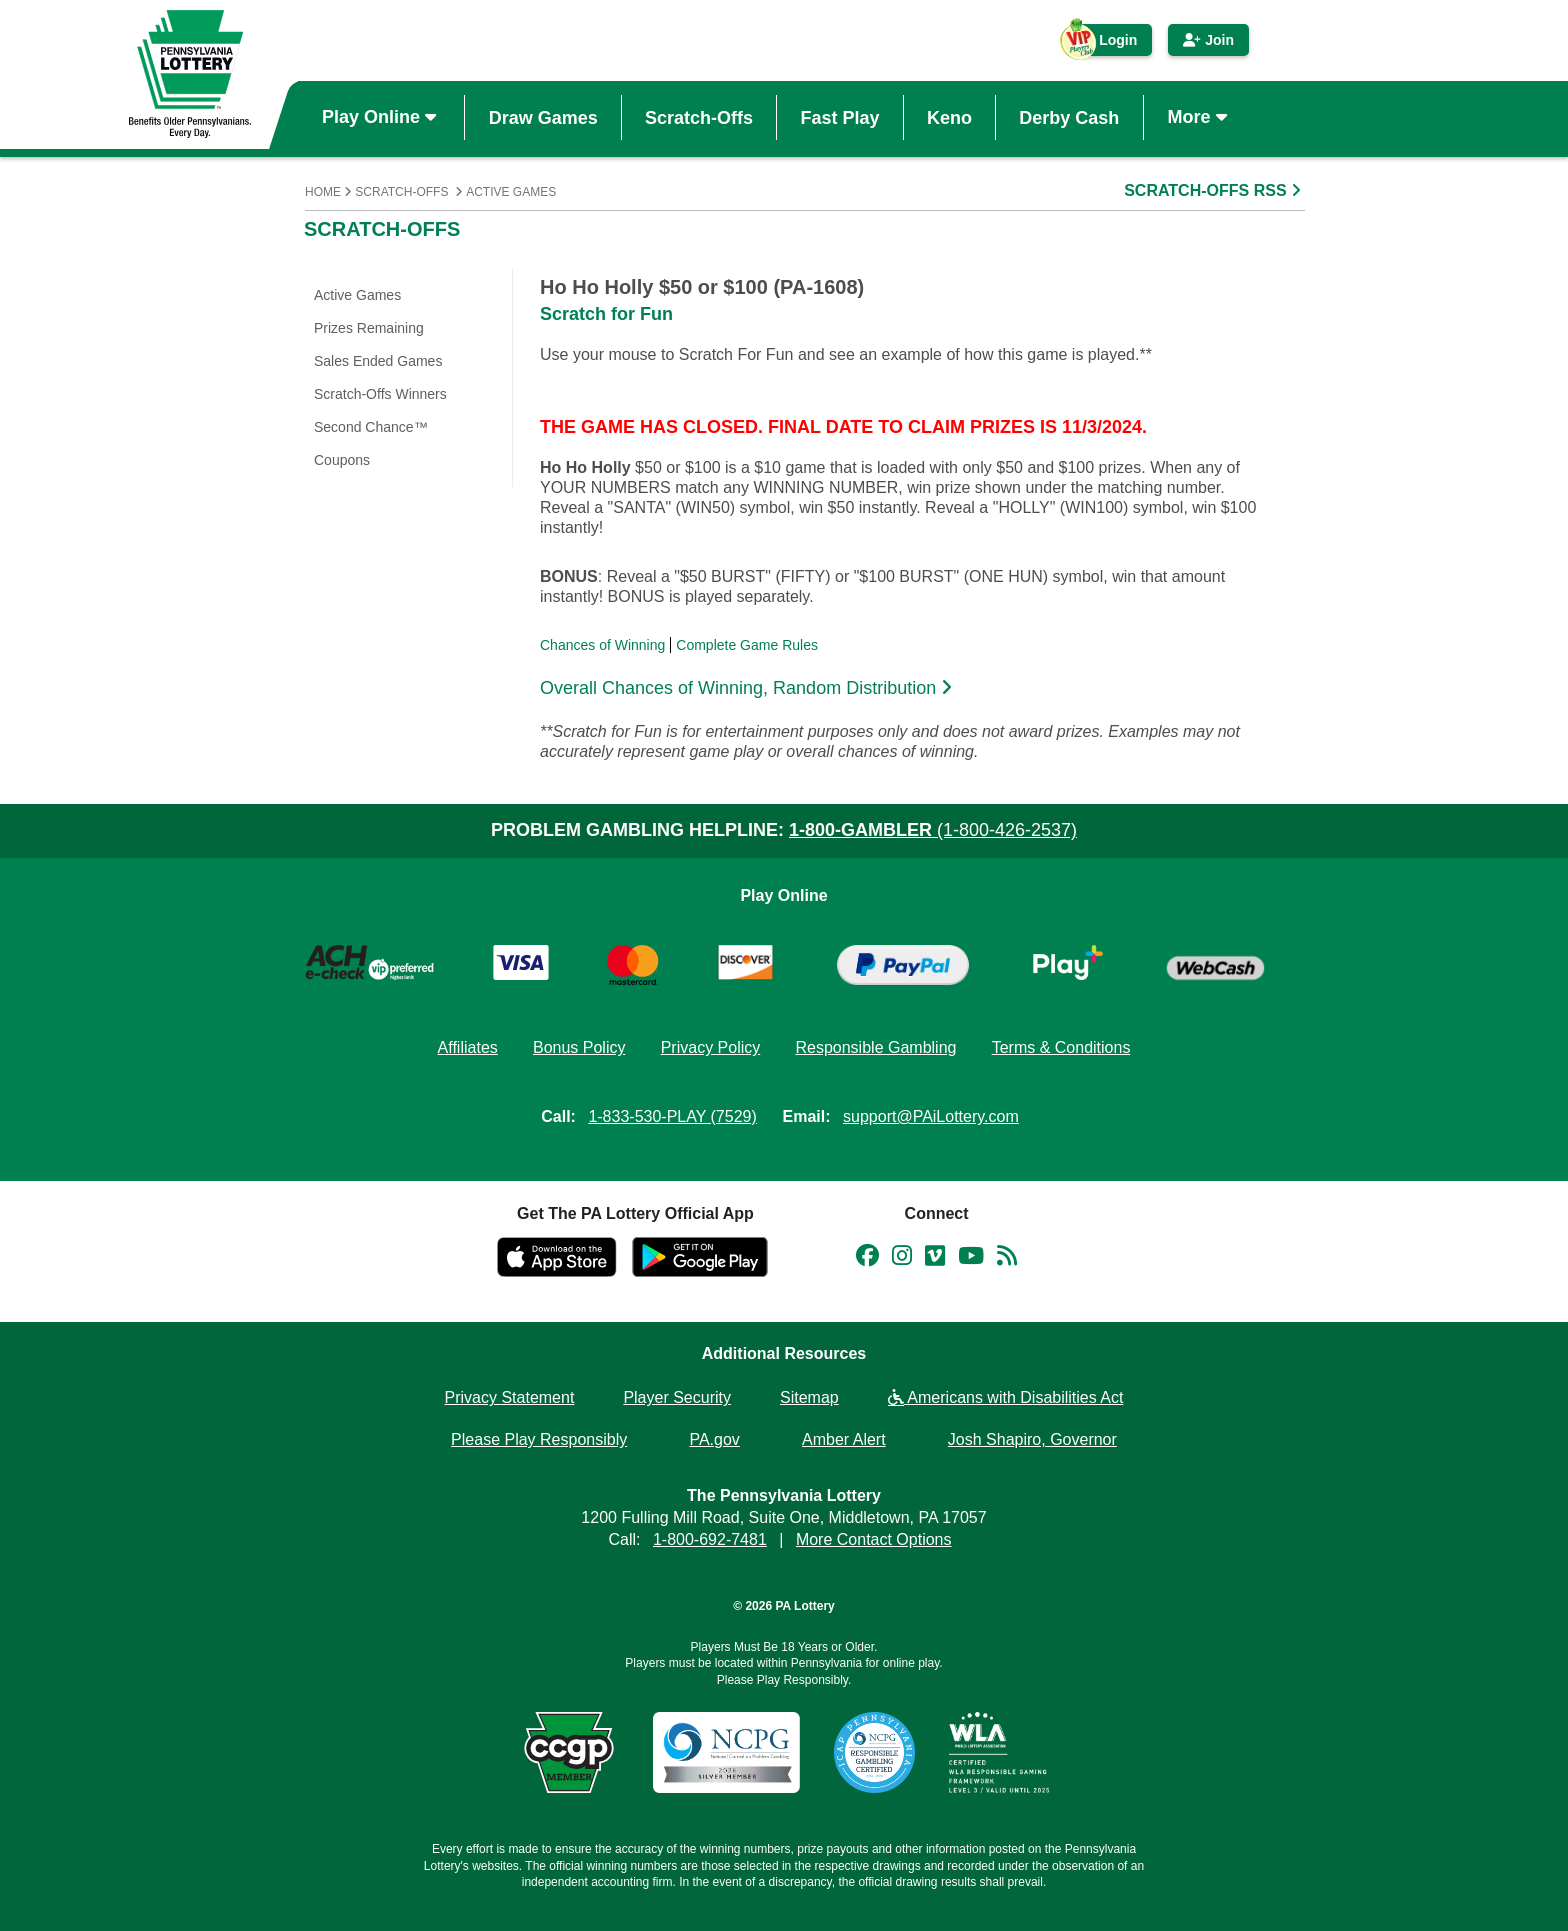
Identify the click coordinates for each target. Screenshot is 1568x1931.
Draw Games (543, 117)
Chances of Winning (602, 645)
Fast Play (839, 117)
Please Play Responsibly (539, 1439)
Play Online (381, 117)
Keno (949, 117)
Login (1108, 44)
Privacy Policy (711, 1047)
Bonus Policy (579, 1047)
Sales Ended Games (378, 361)
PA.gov (714, 1439)
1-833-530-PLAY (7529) (672, 1116)
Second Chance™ (371, 427)
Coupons (342, 460)
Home (323, 192)
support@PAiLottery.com (931, 1116)
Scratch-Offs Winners (380, 394)
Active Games (511, 192)
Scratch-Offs (699, 117)
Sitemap (809, 1397)
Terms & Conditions (1061, 1047)
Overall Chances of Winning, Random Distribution (748, 688)
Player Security (677, 1397)
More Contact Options (874, 1539)
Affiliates (468, 1047)
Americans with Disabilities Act (1006, 1397)
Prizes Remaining (369, 328)
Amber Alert (844, 1439)
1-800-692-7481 (710, 1539)
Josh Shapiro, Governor (1032, 1439)
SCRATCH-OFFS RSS (1214, 190)
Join (1208, 40)
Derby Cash (1069, 117)
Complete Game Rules (747, 645)
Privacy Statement (510, 1397)
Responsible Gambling (875, 1047)
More (1200, 117)
